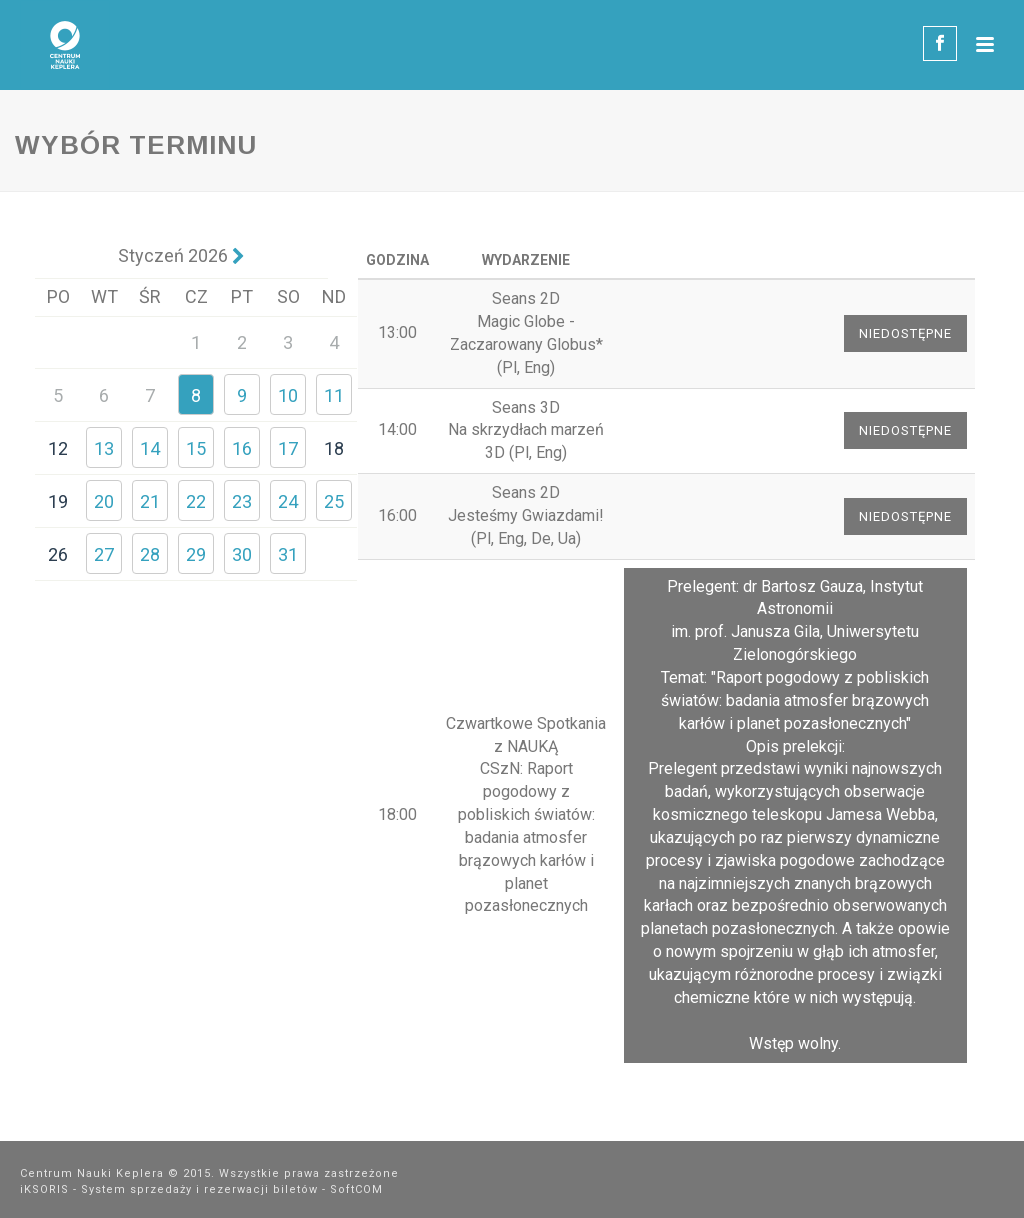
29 (196, 554)
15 (196, 448)
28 (150, 554)
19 (58, 501)
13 (104, 448)
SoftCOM (356, 1189)
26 (58, 554)
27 (104, 554)
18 (334, 448)
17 (288, 448)
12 (58, 448)
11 (334, 395)
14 (150, 448)
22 (196, 501)
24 (288, 501)
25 (334, 501)
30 (242, 554)
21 (150, 501)
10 (288, 395)
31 (288, 554)
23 (242, 501)
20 (104, 501)
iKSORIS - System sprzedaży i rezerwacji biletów (169, 1189)
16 (242, 448)
